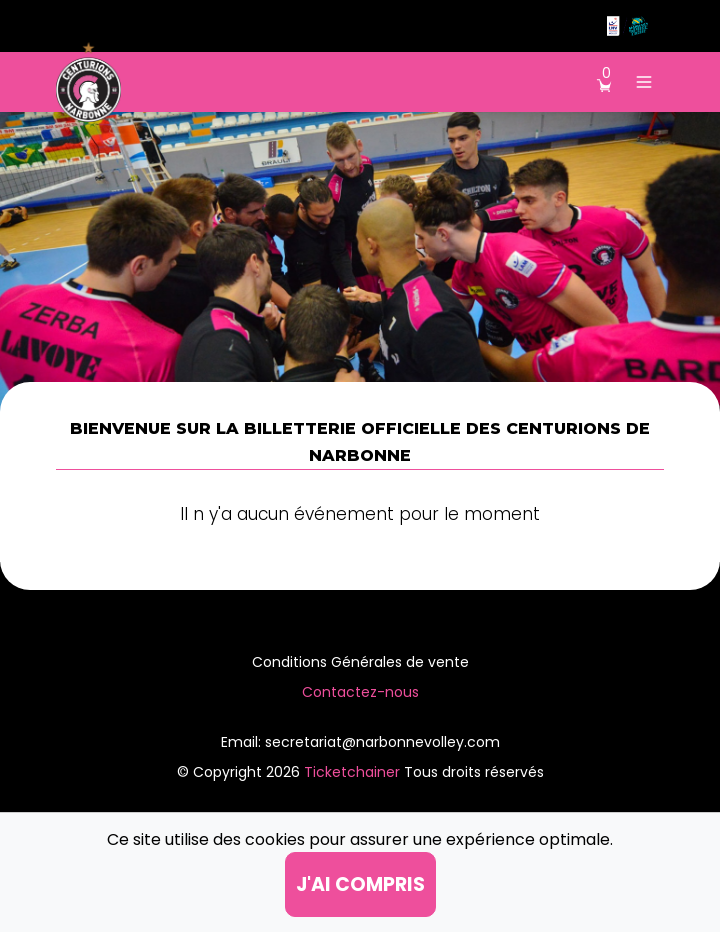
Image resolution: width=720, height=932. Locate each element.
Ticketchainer (354, 772)
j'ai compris (360, 884)
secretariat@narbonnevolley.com (382, 742)
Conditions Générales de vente (360, 662)
